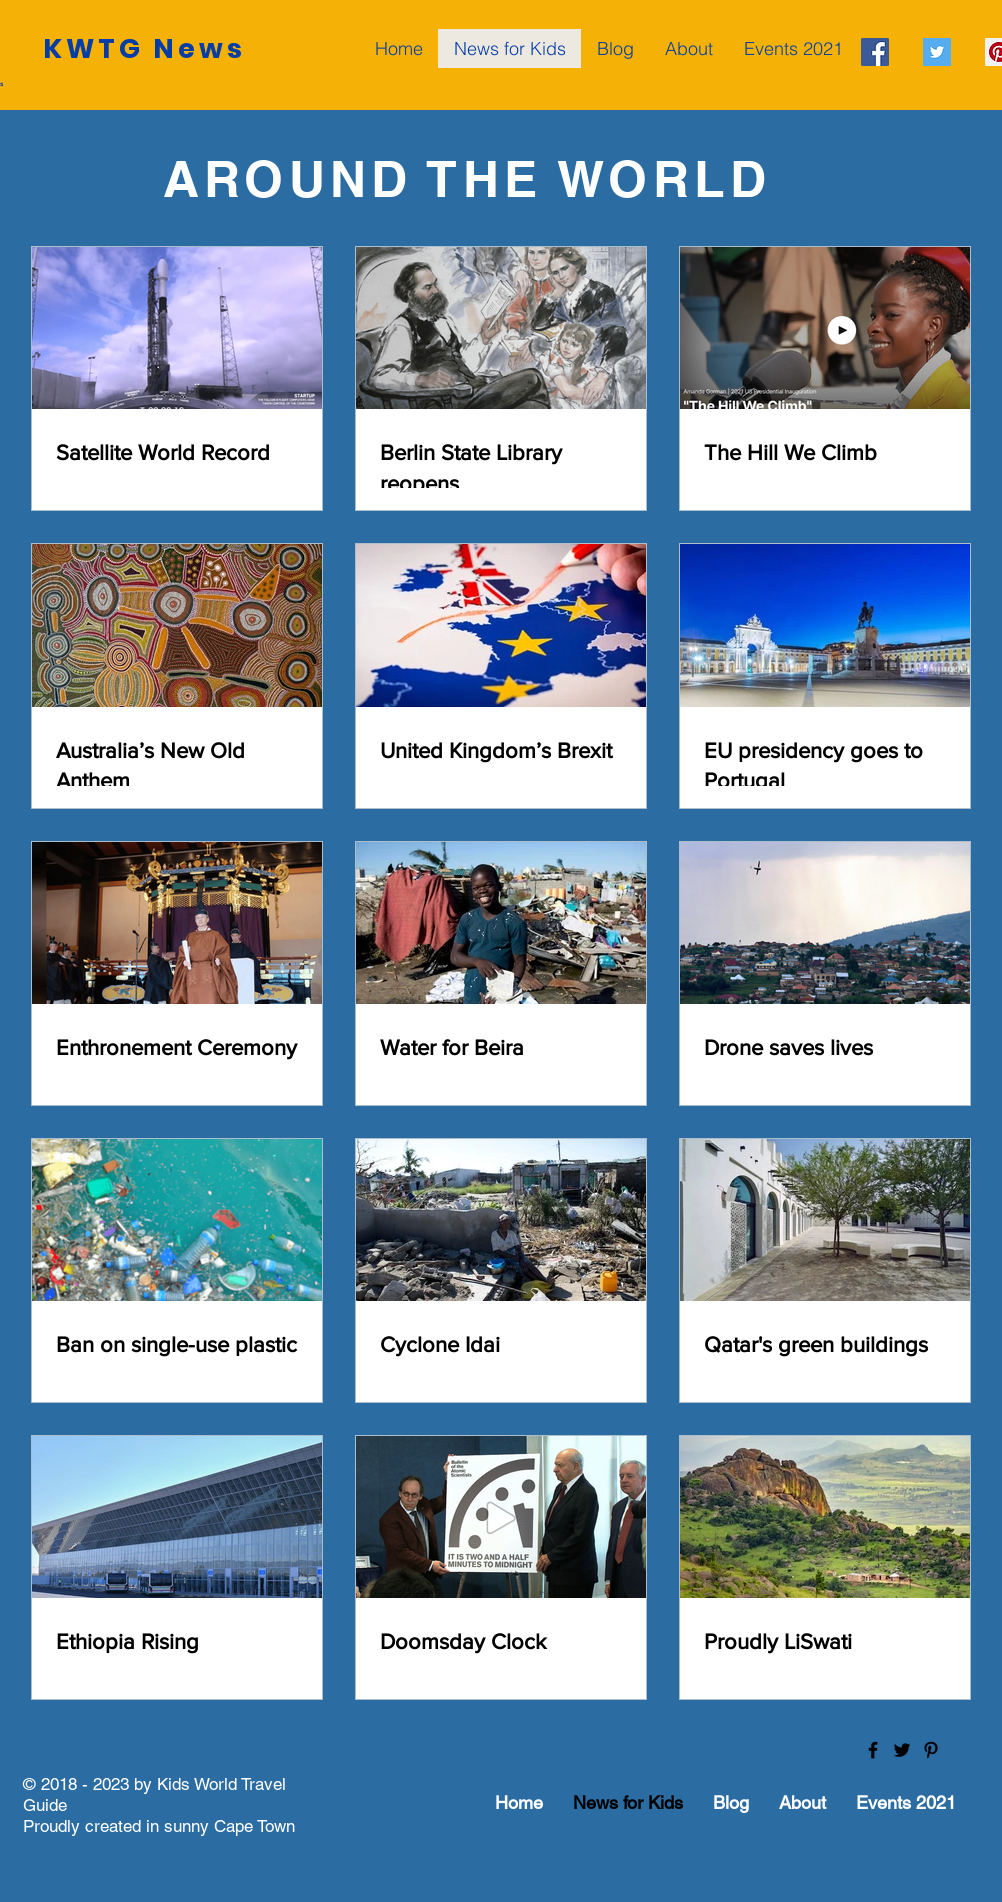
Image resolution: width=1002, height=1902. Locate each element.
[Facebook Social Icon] (875, 52)
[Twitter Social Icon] (937, 52)
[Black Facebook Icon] (873, 1750)
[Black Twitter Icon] (902, 1750)
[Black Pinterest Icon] (931, 1750)
